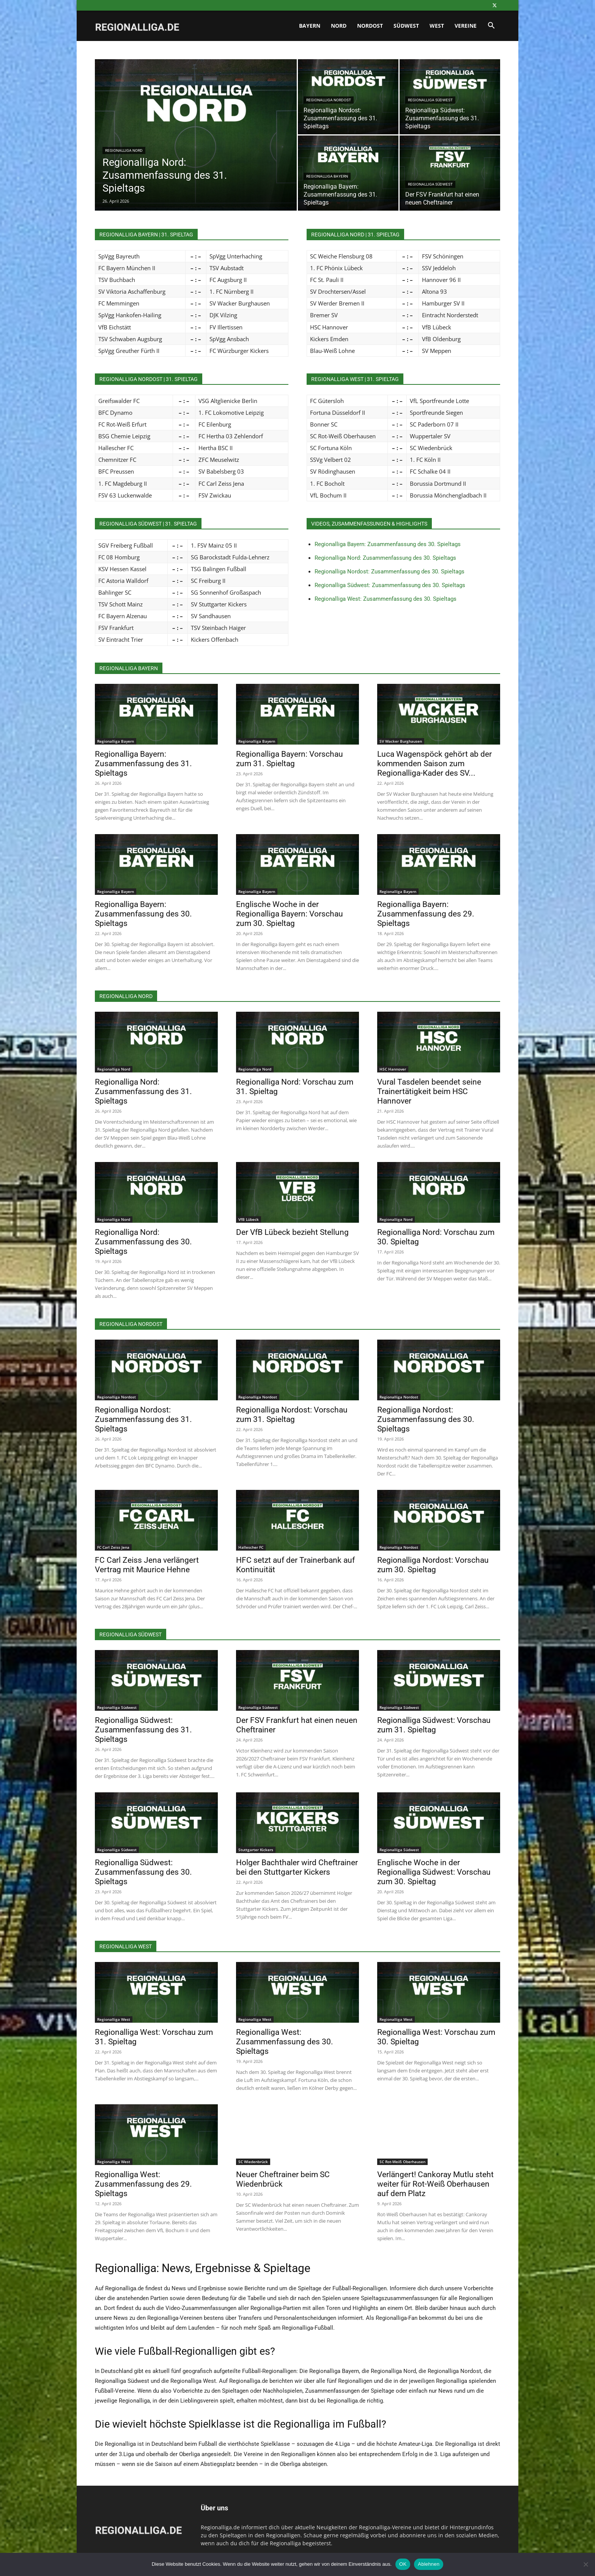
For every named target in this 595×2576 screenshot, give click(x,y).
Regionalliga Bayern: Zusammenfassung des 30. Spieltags (388, 544)
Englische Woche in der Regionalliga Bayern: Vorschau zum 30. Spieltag (289, 914)
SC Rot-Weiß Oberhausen (402, 2161)
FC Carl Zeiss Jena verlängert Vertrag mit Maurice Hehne (147, 1565)
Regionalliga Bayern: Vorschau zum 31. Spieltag (289, 758)
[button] (491, 26)
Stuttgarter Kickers (255, 1849)
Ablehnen (428, 2564)
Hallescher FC (250, 1547)
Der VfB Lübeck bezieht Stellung (292, 1232)
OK (402, 2564)
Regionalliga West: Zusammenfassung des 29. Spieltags (143, 2184)
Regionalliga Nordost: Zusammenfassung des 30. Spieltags (389, 571)
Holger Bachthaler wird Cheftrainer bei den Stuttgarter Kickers (297, 1867)
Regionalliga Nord (124, 150)
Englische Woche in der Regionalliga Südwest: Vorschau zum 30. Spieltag (434, 1872)
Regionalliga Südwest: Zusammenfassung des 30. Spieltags (390, 585)
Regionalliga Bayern (327, 176)
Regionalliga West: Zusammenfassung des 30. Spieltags (385, 598)
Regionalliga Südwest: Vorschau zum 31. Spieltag (434, 1725)
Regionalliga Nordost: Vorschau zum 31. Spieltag (292, 1414)
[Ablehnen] (585, 2564)
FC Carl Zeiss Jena (113, 1547)
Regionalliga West (113, 2019)
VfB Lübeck (248, 1219)
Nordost (370, 25)
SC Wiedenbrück (253, 2161)
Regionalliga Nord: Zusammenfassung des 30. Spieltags (385, 557)
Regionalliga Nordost (328, 100)
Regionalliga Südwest (430, 100)
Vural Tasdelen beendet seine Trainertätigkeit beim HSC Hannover (429, 1091)
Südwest (406, 25)
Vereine (466, 25)
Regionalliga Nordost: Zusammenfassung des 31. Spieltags (143, 1419)
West (437, 25)
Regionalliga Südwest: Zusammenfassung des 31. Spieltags (143, 1730)
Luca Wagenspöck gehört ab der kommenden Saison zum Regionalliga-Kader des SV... (434, 763)
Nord (338, 25)
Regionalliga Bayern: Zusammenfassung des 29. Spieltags (425, 914)
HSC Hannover (392, 1069)
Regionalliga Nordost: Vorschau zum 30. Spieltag (433, 1565)
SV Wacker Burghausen (400, 741)
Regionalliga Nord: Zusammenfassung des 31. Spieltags (143, 1091)
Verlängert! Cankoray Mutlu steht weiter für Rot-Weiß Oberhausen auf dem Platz (435, 2184)
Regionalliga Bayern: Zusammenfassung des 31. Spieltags (143, 763)
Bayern (309, 25)
